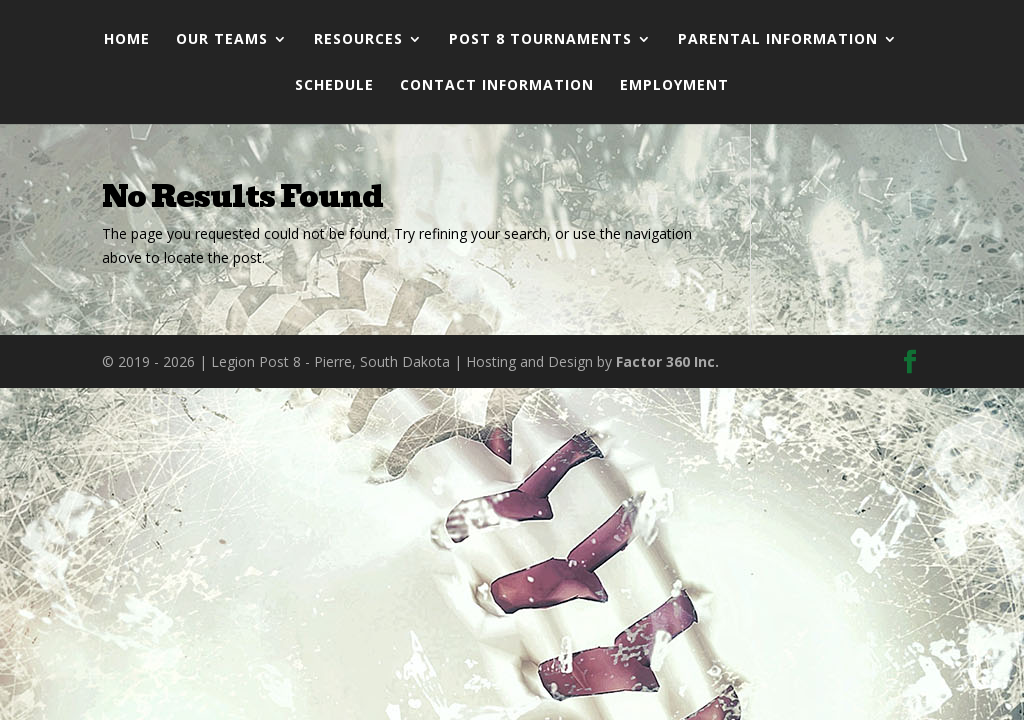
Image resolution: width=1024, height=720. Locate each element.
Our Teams (222, 40)
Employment (674, 86)
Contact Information (497, 86)
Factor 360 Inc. (667, 361)
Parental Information (778, 40)
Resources (358, 40)
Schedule (334, 86)
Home (127, 40)
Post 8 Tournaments (540, 40)
